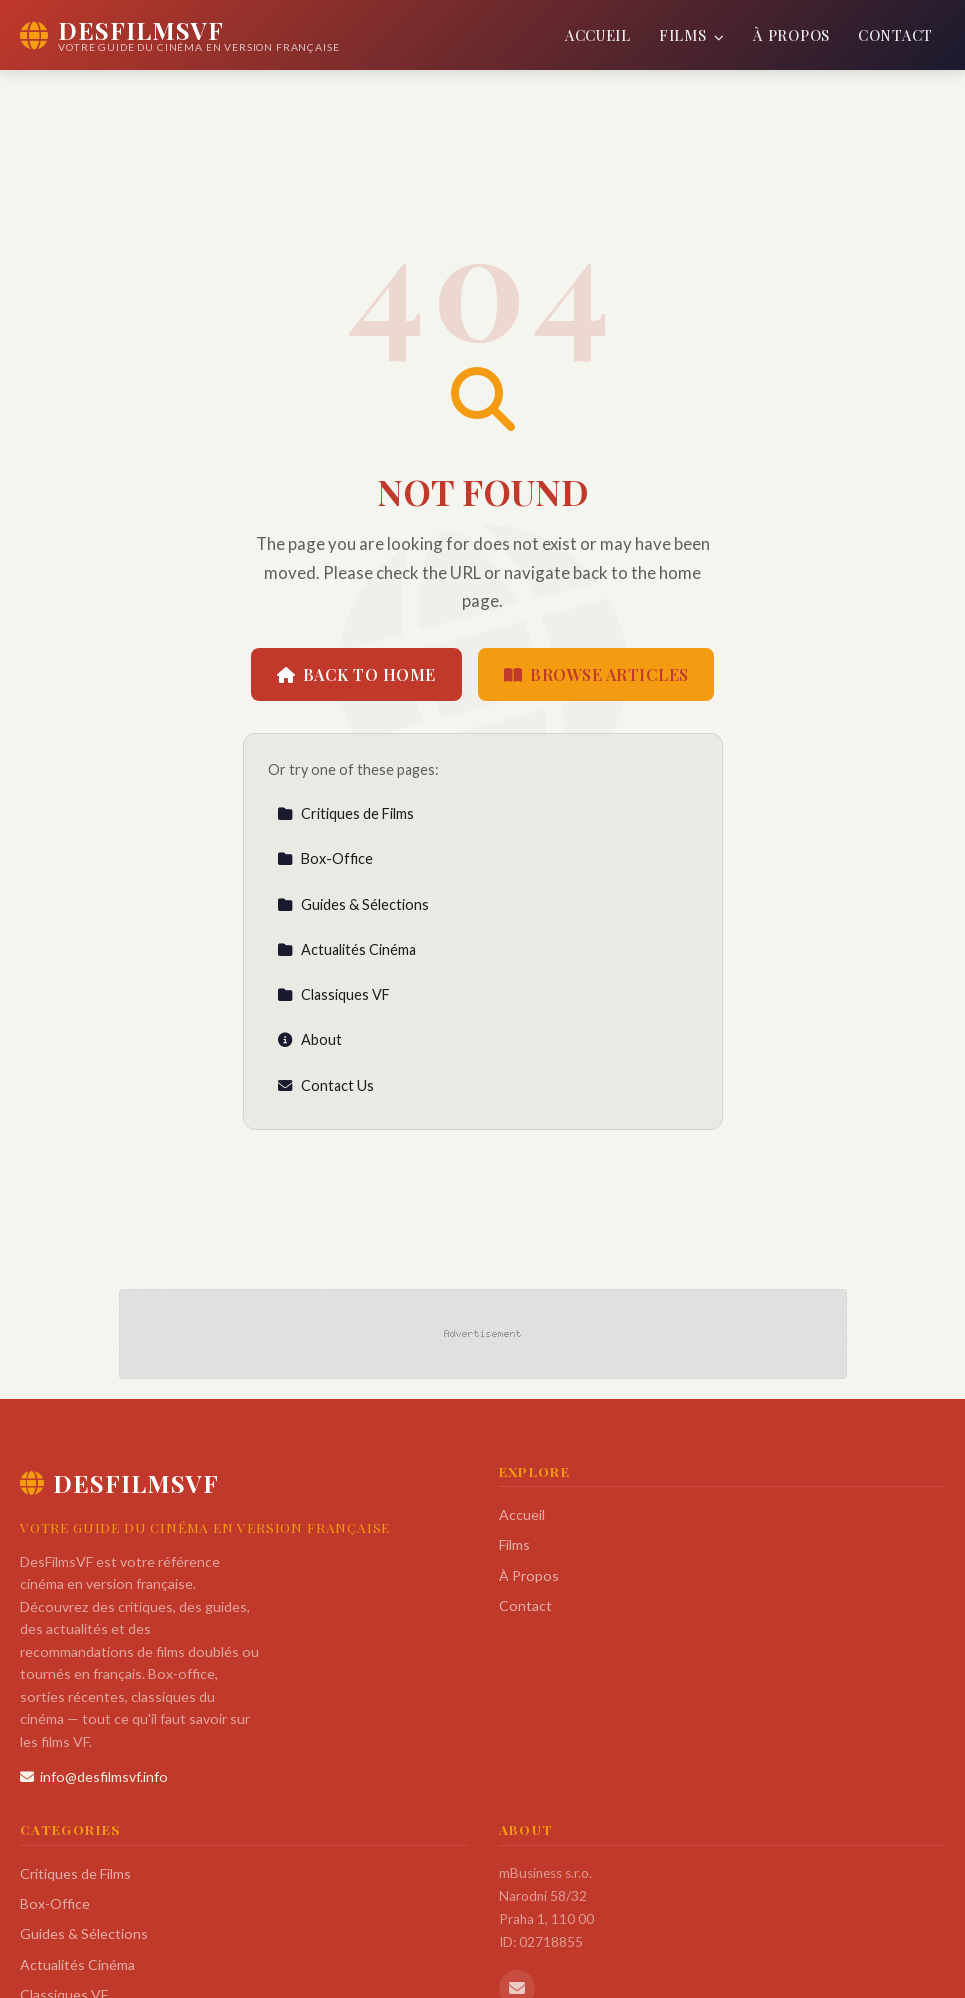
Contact (895, 35)
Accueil (598, 35)
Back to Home (356, 674)
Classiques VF (333, 994)
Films (692, 35)
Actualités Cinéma (346, 949)
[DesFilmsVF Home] (179, 35)
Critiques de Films (345, 813)
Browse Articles (596, 674)
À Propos (791, 35)
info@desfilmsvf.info (94, 1776)
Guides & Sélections (353, 904)
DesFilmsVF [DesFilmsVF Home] (119, 1483)
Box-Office (325, 858)
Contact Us (325, 1085)
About (309, 1039)
